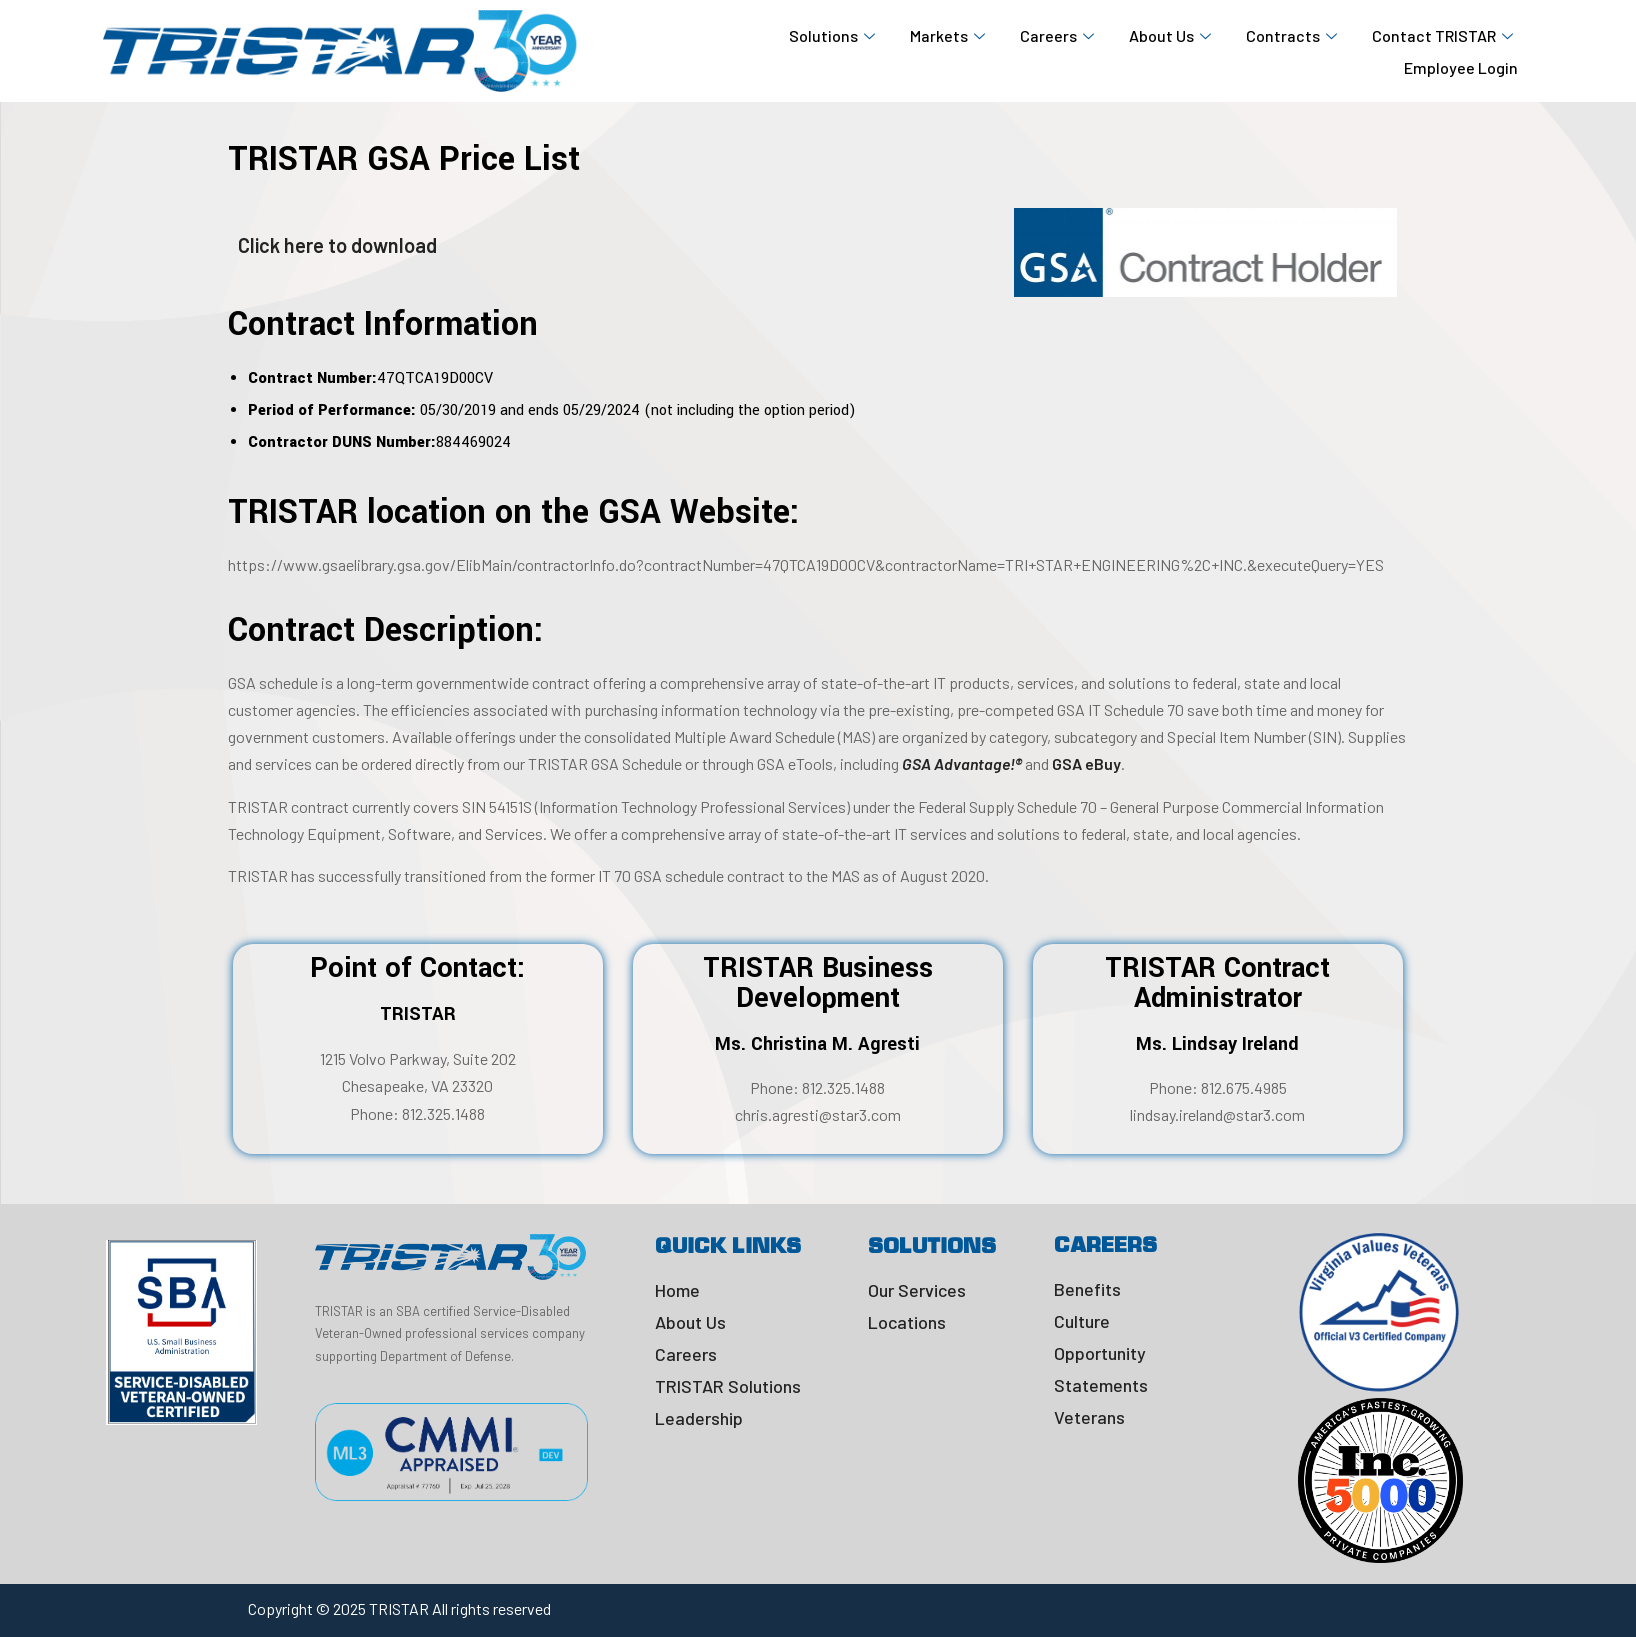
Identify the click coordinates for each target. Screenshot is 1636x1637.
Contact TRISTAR (1445, 35)
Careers (1059, 35)
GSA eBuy (1086, 763)
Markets (950, 35)
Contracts (1294, 35)
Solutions (834, 35)
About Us (1172, 35)
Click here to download (337, 245)
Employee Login (1461, 67)
